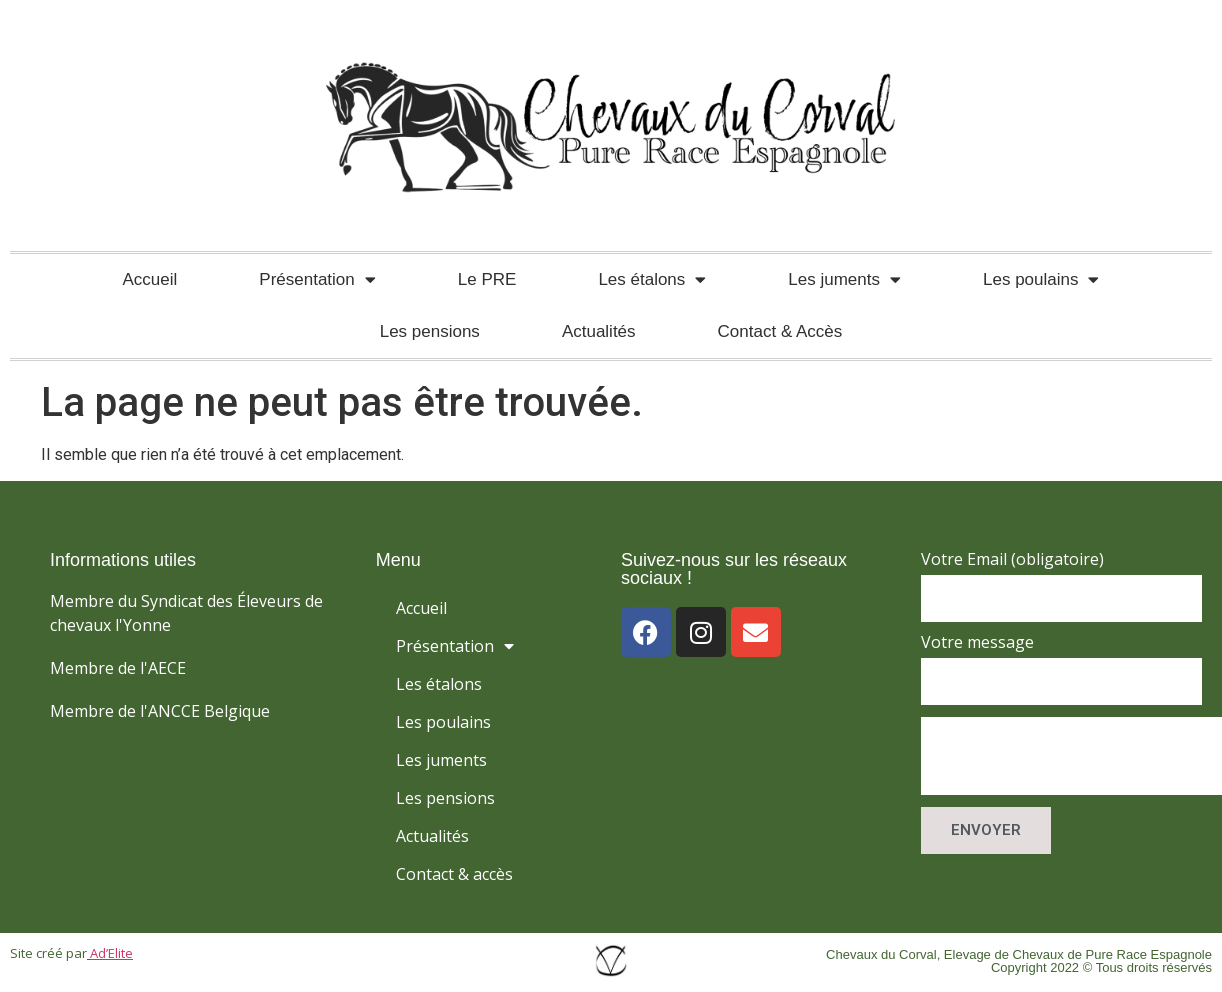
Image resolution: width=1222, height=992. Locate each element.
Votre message (977, 643)
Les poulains (1041, 279)
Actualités (599, 331)
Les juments (844, 279)
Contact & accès (454, 874)
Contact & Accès (780, 331)
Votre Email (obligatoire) (1012, 560)
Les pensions (430, 331)
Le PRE (487, 279)
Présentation (317, 279)
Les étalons (652, 279)
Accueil (150, 279)
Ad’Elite (111, 953)
